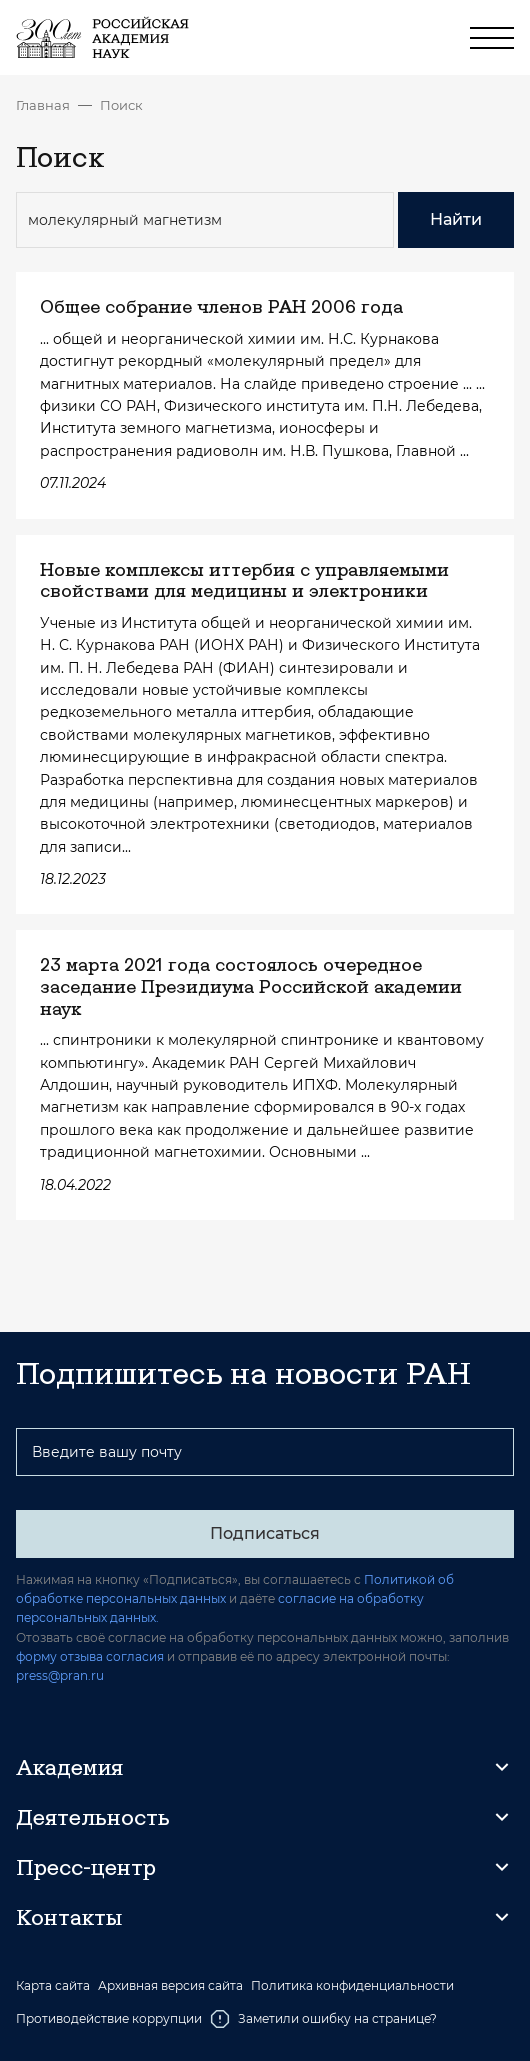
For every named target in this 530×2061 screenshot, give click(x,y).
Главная (43, 105)
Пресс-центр (86, 1867)
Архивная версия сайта (170, 1986)
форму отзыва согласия (90, 1656)
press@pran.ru (60, 1675)
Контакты (69, 1917)
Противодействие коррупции (109, 2018)
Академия (69, 1767)
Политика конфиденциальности (352, 1986)
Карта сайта (53, 1986)
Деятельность (93, 1817)
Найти (456, 219)
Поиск (121, 105)
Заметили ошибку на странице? (323, 2019)
